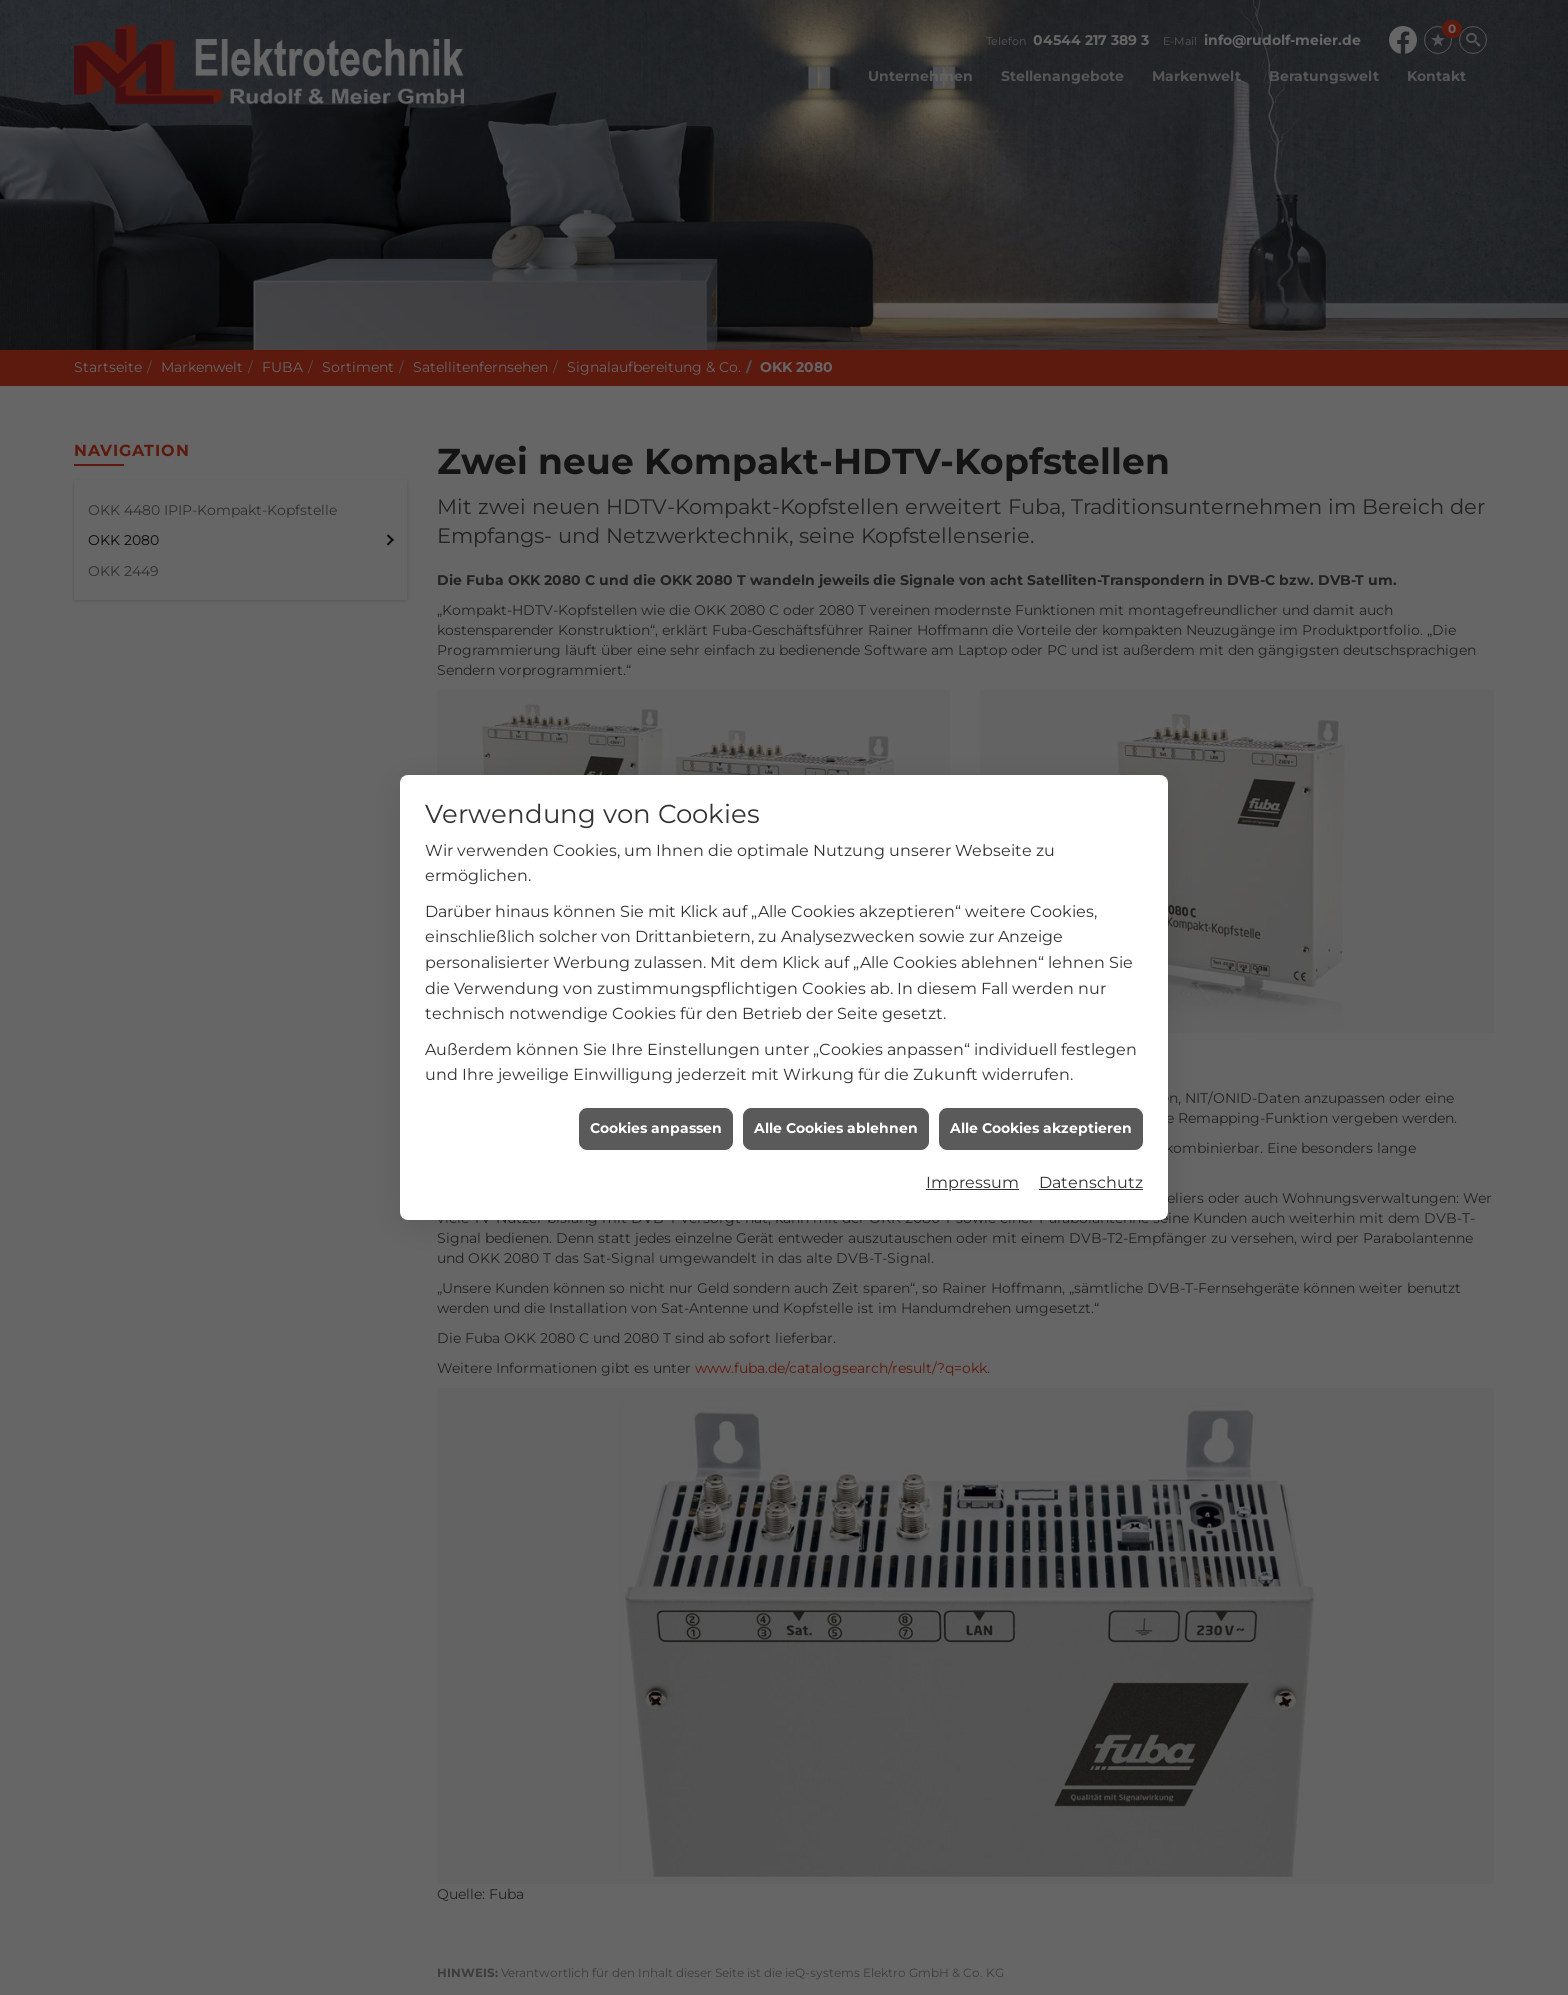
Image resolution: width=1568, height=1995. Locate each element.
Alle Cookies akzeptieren (1041, 1111)
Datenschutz (1091, 1165)
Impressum (972, 1165)
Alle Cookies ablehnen (836, 1111)
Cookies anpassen (656, 1111)
